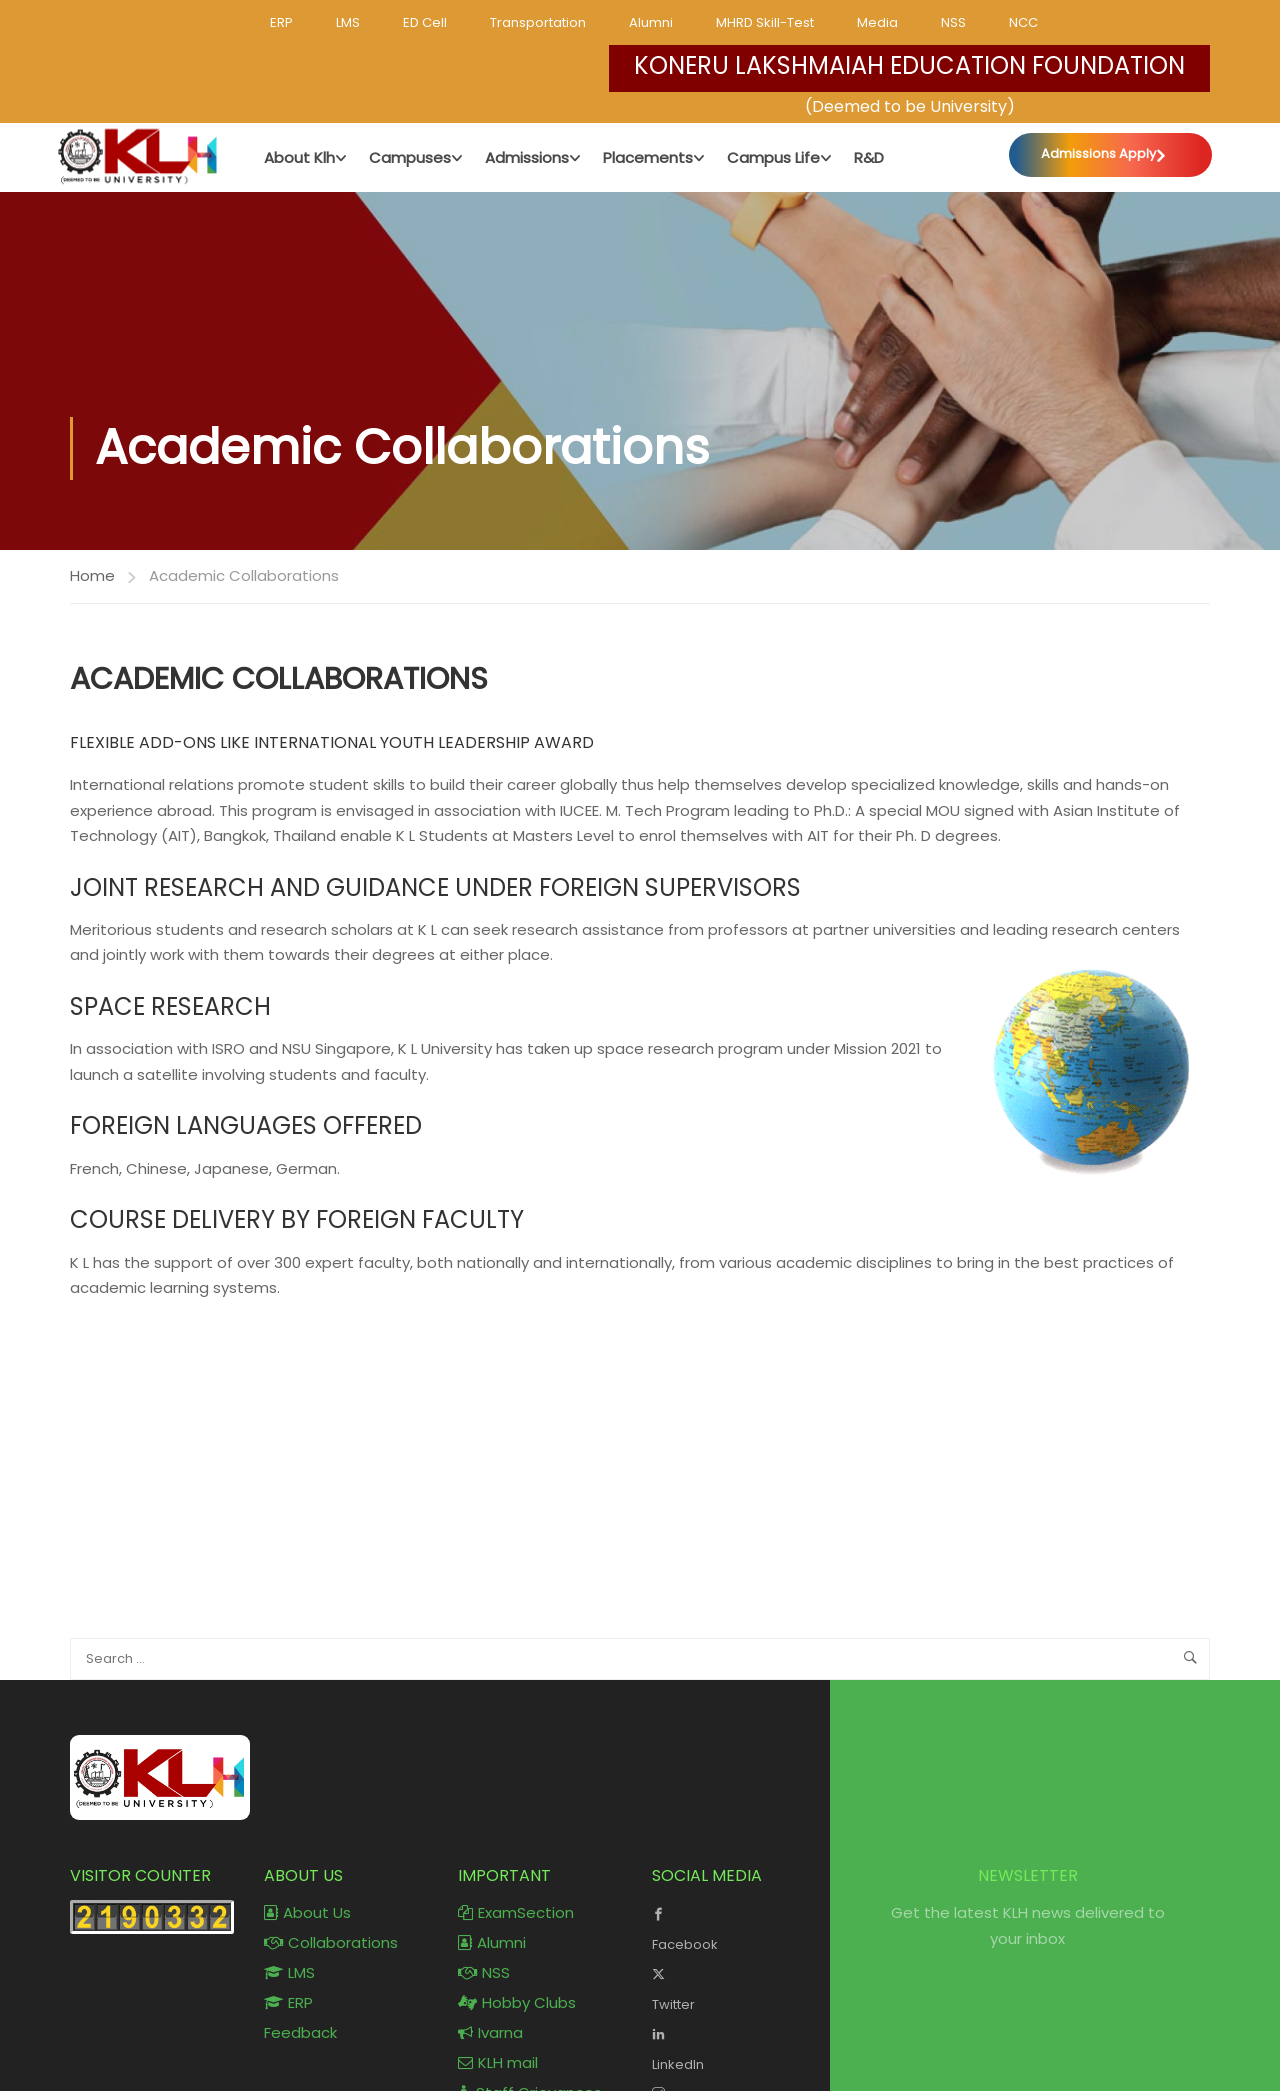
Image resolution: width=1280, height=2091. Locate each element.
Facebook (734, 1928)
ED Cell (425, 22)
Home (92, 575)
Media (877, 22)
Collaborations (331, 1943)
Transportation (538, 22)
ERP (281, 22)
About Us (307, 1913)
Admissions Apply (1097, 154)
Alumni (651, 22)
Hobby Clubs (517, 2003)
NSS (953, 22)
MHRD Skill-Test (765, 22)
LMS (348, 22)
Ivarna (490, 2033)
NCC (1023, 22)
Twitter (734, 1988)
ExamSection (516, 1913)
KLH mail (498, 2063)
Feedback (300, 2033)
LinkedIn (734, 2048)
